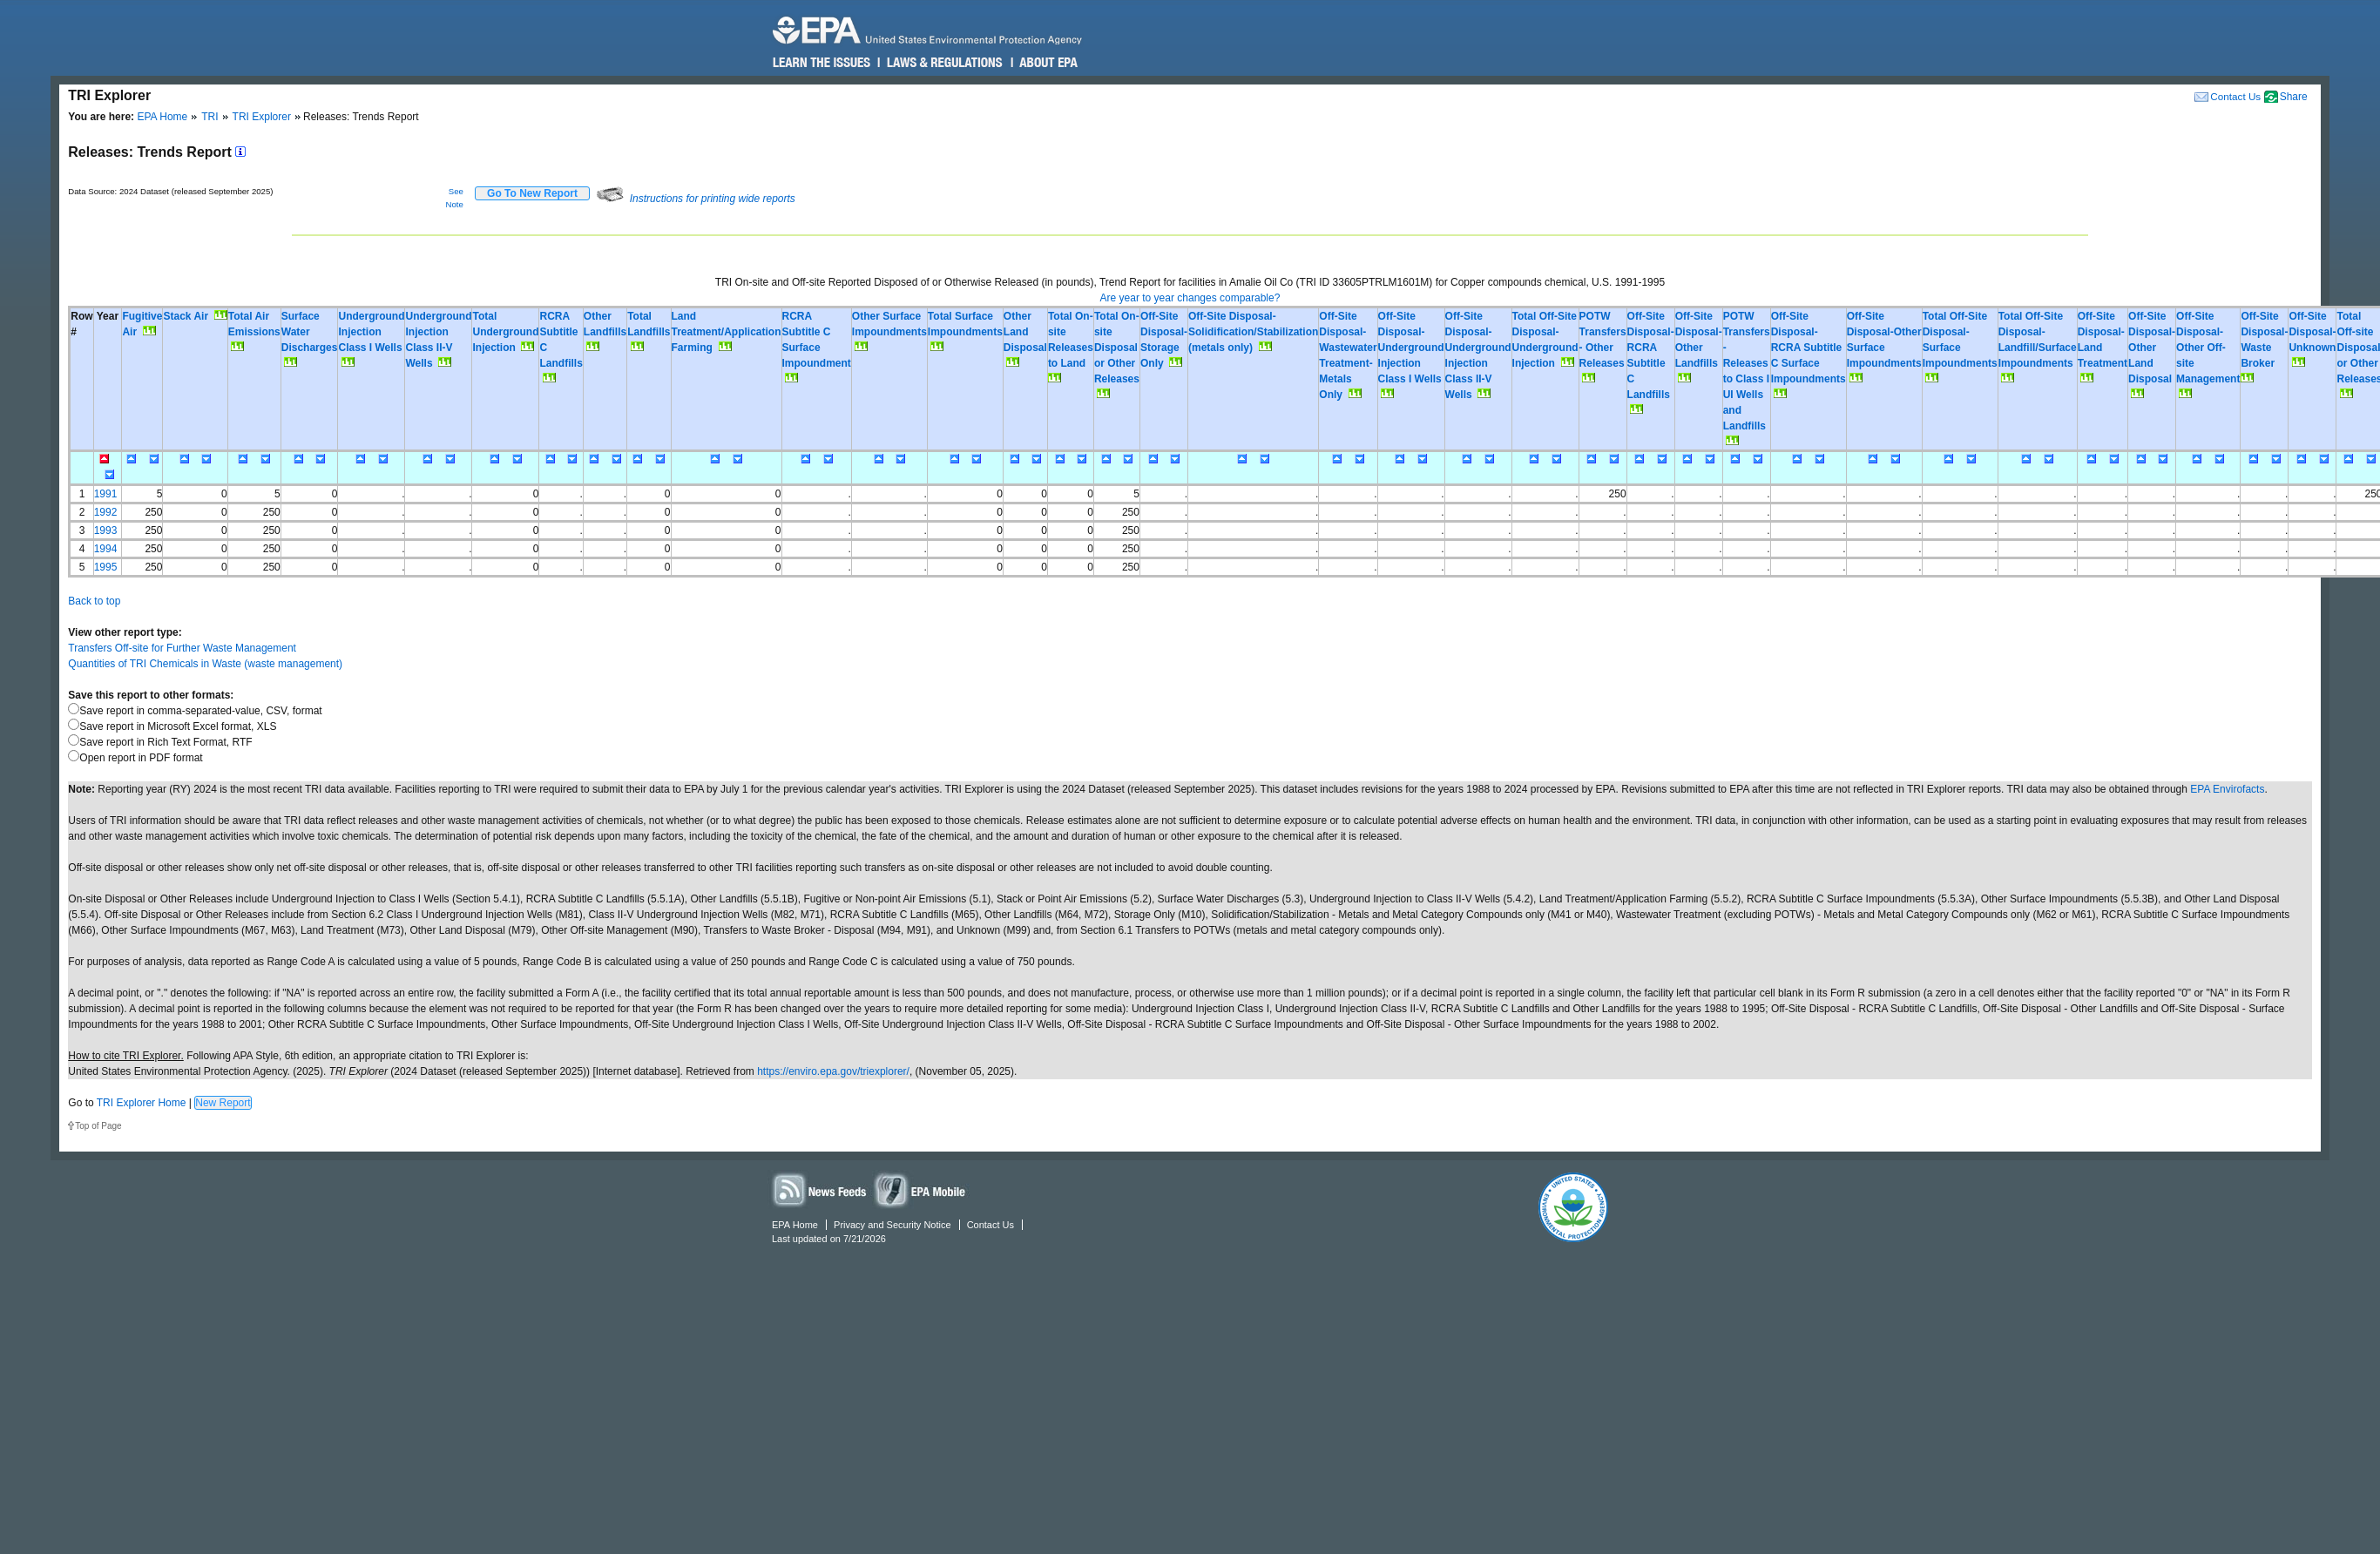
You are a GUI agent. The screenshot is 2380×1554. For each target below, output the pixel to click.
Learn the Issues (821, 63)
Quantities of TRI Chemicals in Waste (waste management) (205, 664)
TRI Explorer (262, 117)
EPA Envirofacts (2227, 789)
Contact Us (2235, 96)
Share (2294, 97)
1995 (106, 567)
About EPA (1048, 63)
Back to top (94, 601)
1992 (106, 512)
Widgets (921, 1189)
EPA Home (162, 117)
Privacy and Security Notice (892, 1225)
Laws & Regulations (943, 63)
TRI (209, 117)
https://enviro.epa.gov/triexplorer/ (833, 1071)
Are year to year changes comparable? (1190, 298)
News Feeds (819, 1189)
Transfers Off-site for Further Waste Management (182, 648)
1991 (106, 494)
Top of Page (98, 1126)
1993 (106, 530)
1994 (106, 549)
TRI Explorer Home (141, 1103)
